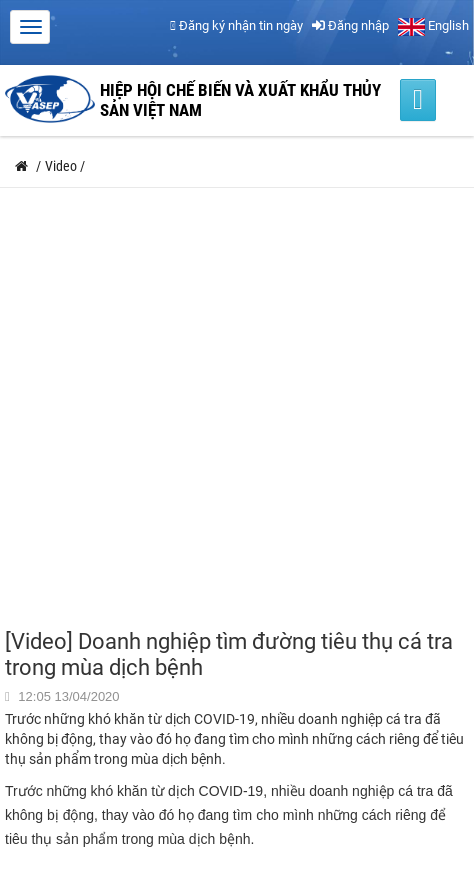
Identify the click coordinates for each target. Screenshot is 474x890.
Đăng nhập (350, 25)
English (433, 25)
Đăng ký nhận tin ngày (236, 25)
